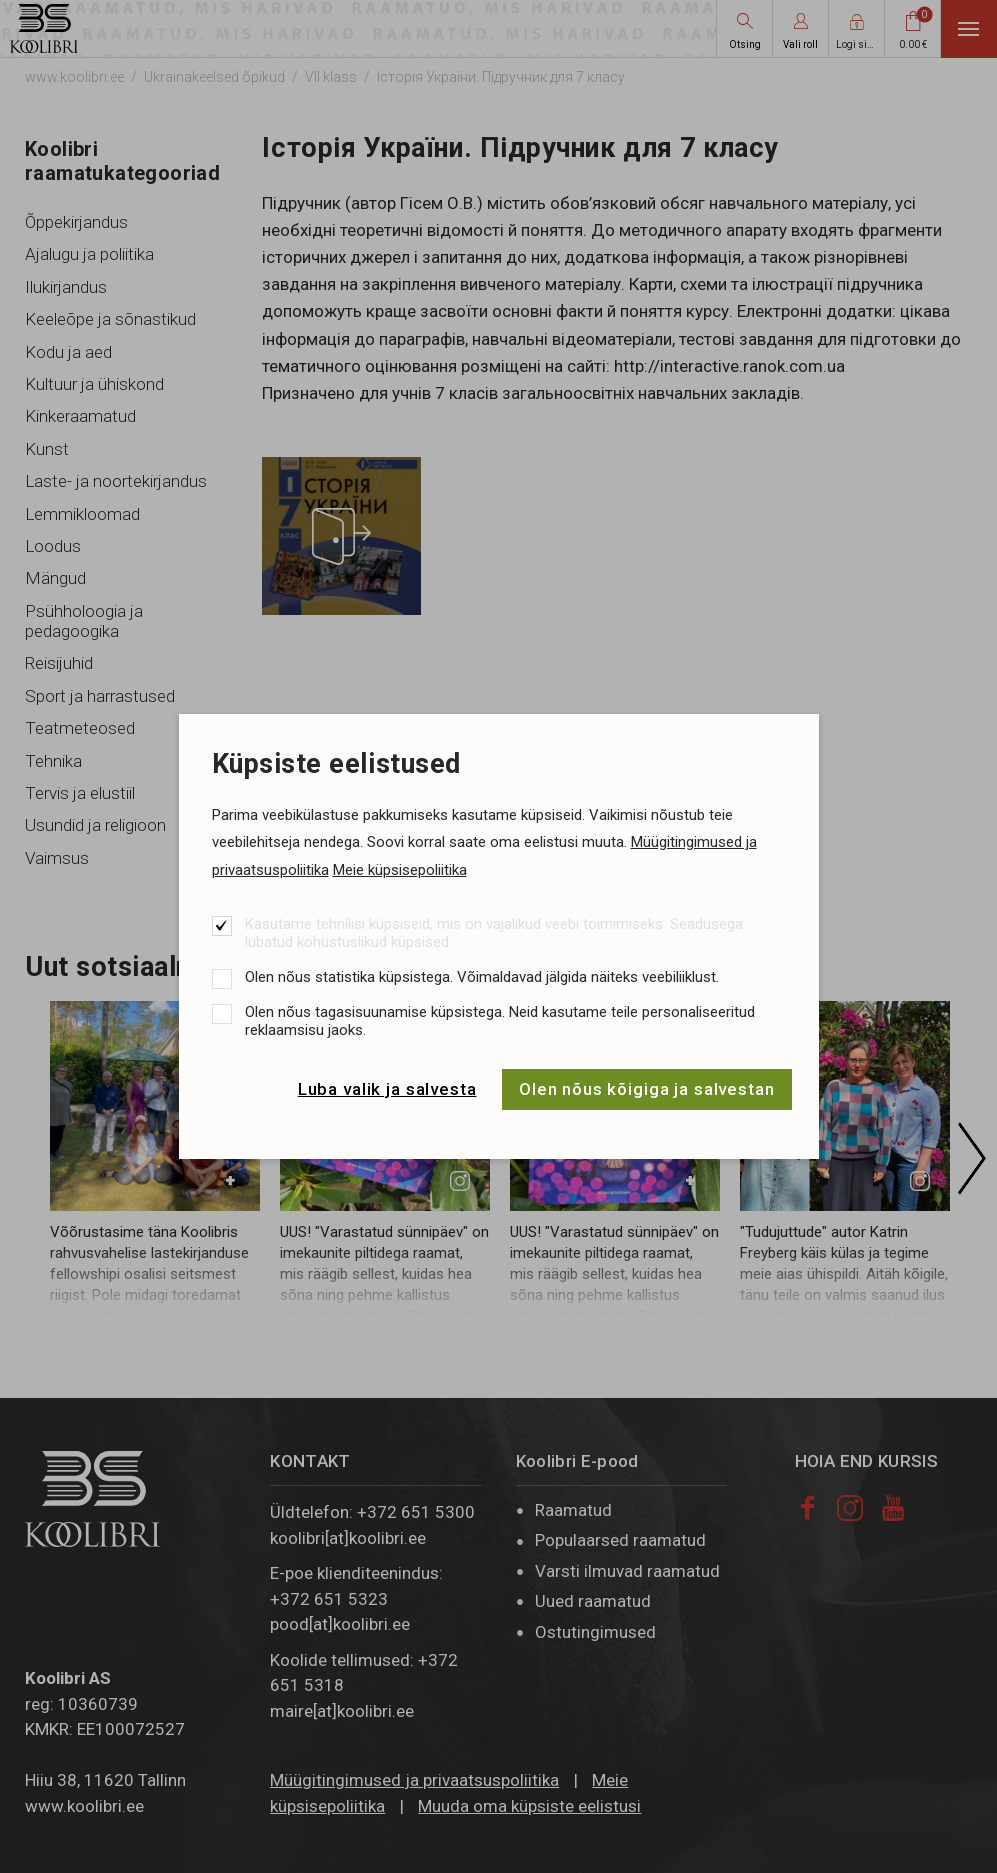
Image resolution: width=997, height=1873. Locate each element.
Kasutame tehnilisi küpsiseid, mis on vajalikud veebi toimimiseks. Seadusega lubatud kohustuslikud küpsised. (494, 933)
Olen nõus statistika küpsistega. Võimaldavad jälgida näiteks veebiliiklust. (482, 977)
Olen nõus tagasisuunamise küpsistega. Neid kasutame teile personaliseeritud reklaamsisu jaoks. (500, 1021)
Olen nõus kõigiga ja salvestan (647, 1089)
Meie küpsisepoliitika (400, 870)
